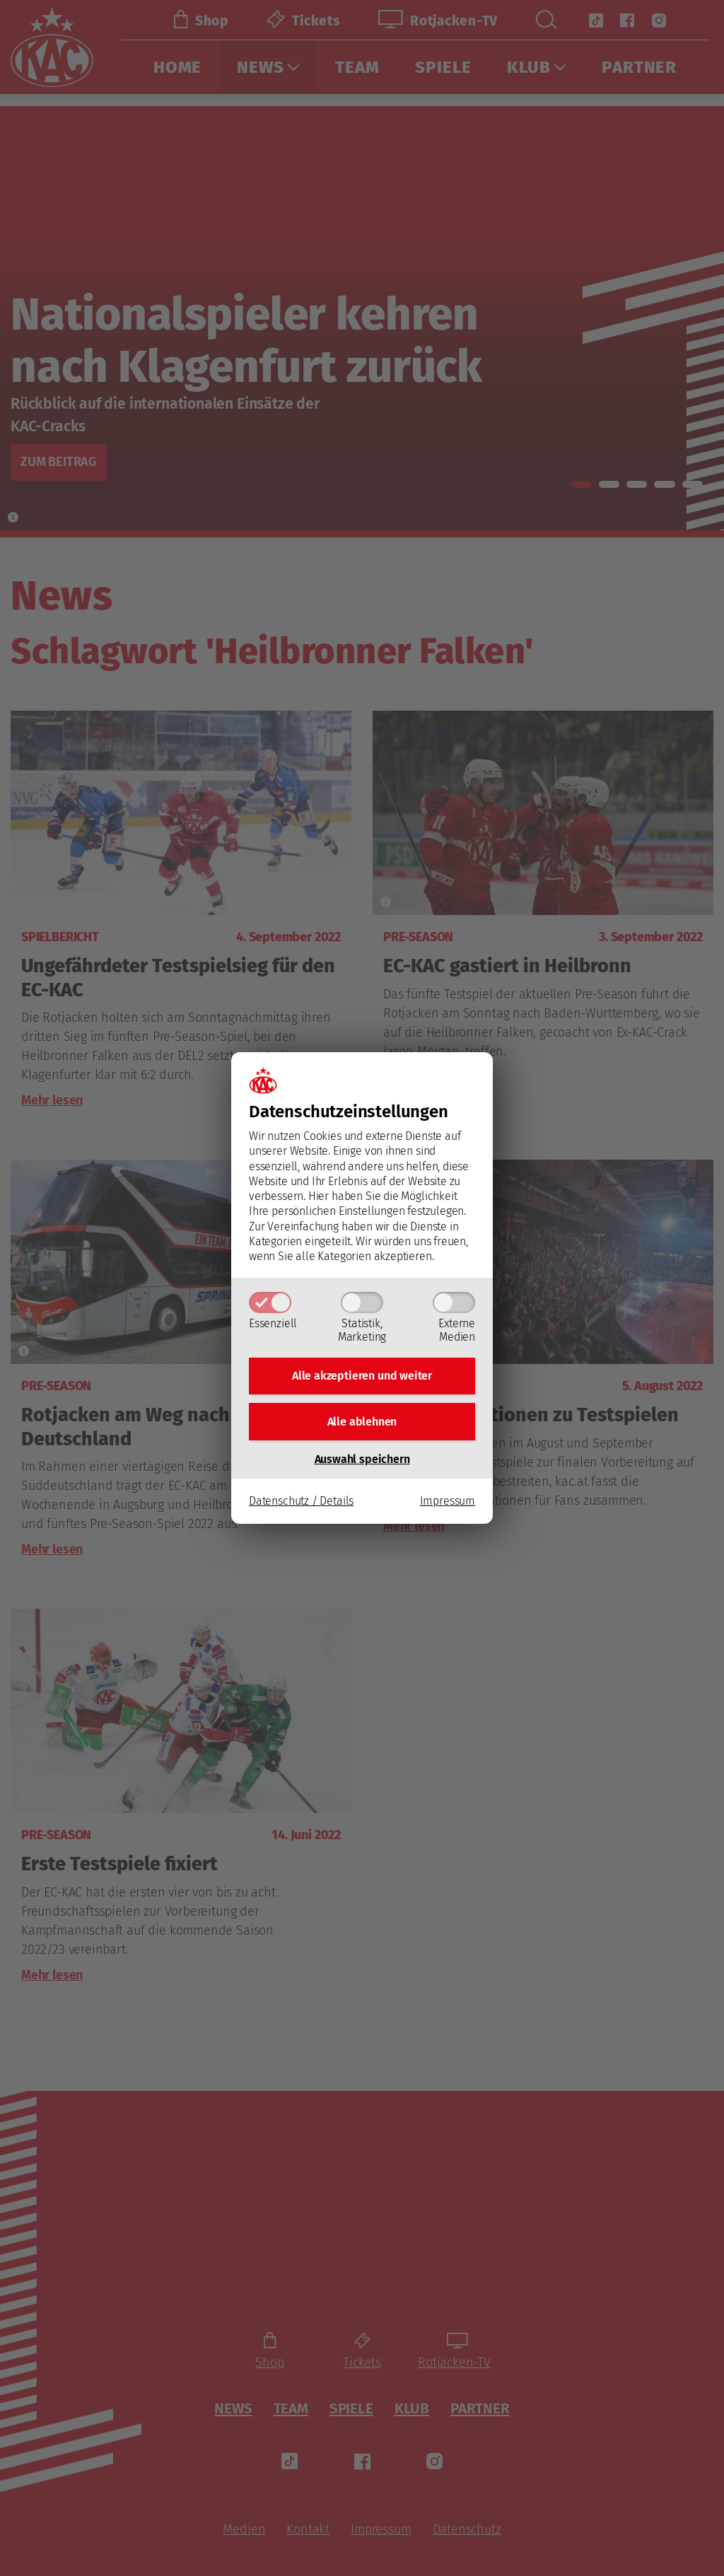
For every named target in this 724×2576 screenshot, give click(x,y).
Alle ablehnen (362, 1422)
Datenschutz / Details (301, 1503)
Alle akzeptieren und (362, 1374)
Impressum (447, 1503)
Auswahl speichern (362, 1461)
